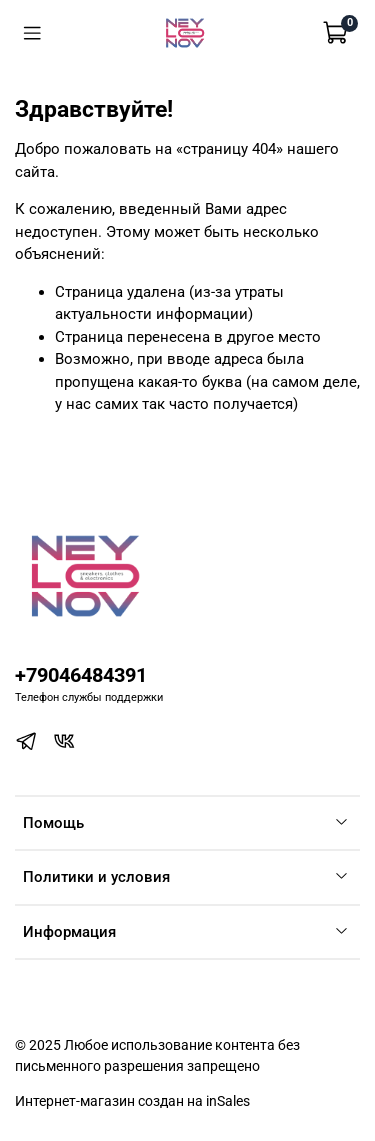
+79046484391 (81, 675)
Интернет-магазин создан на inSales (132, 1101)
